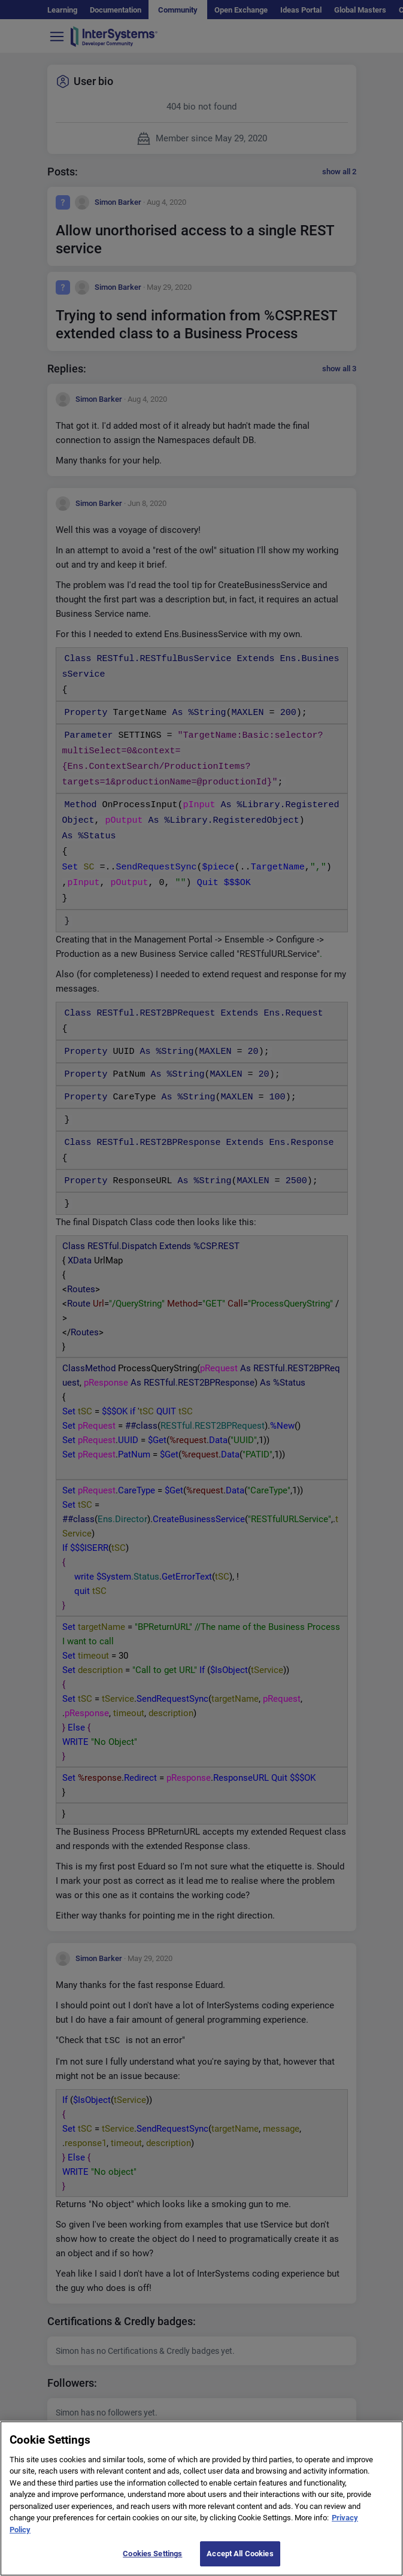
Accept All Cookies (240, 2561)
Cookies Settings (152, 2561)
